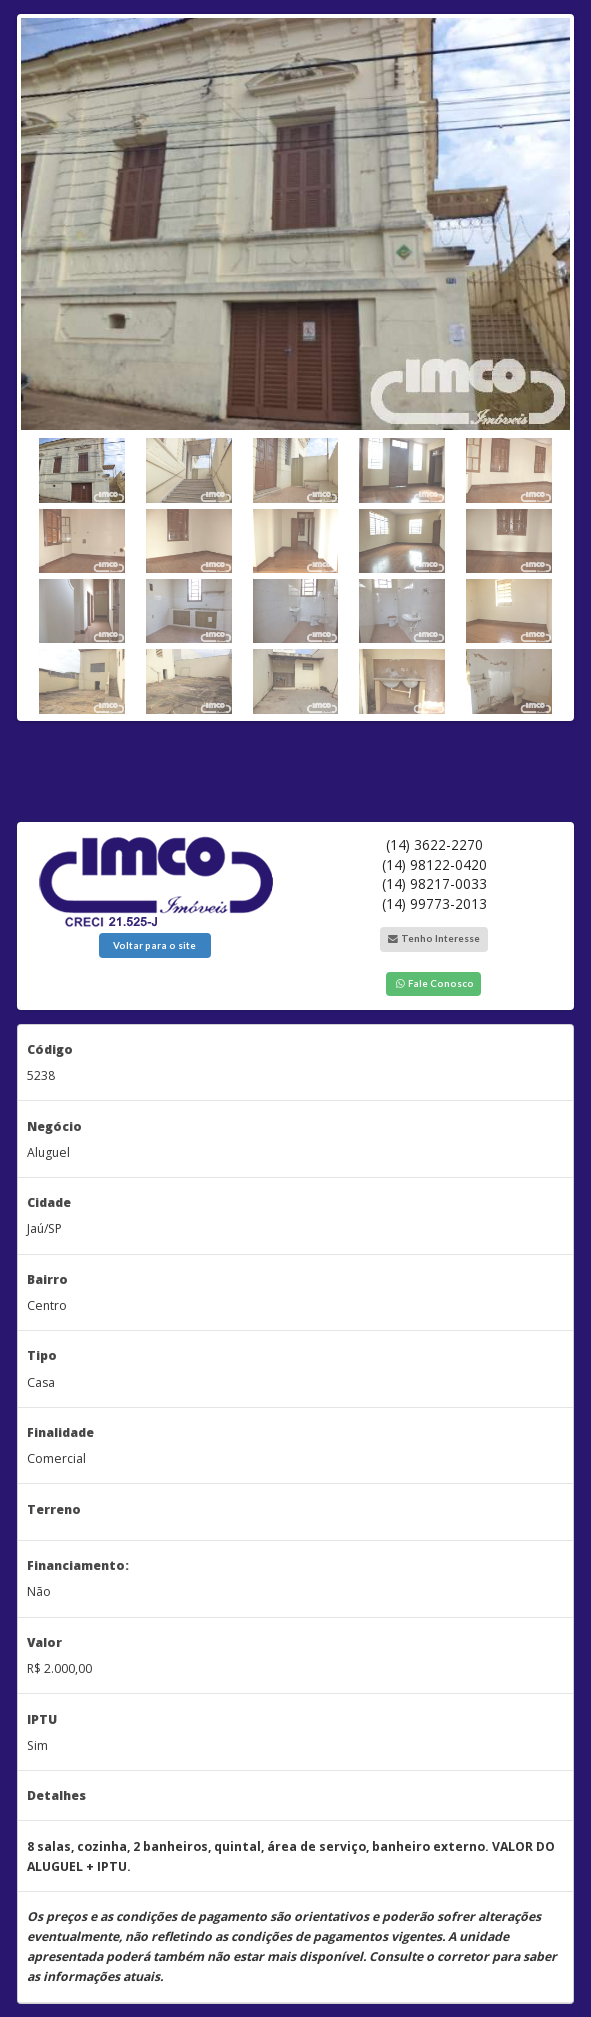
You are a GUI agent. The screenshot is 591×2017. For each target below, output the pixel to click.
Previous (36, 362)
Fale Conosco (434, 983)
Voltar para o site (154, 945)
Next (555, 362)
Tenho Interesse (433, 938)
